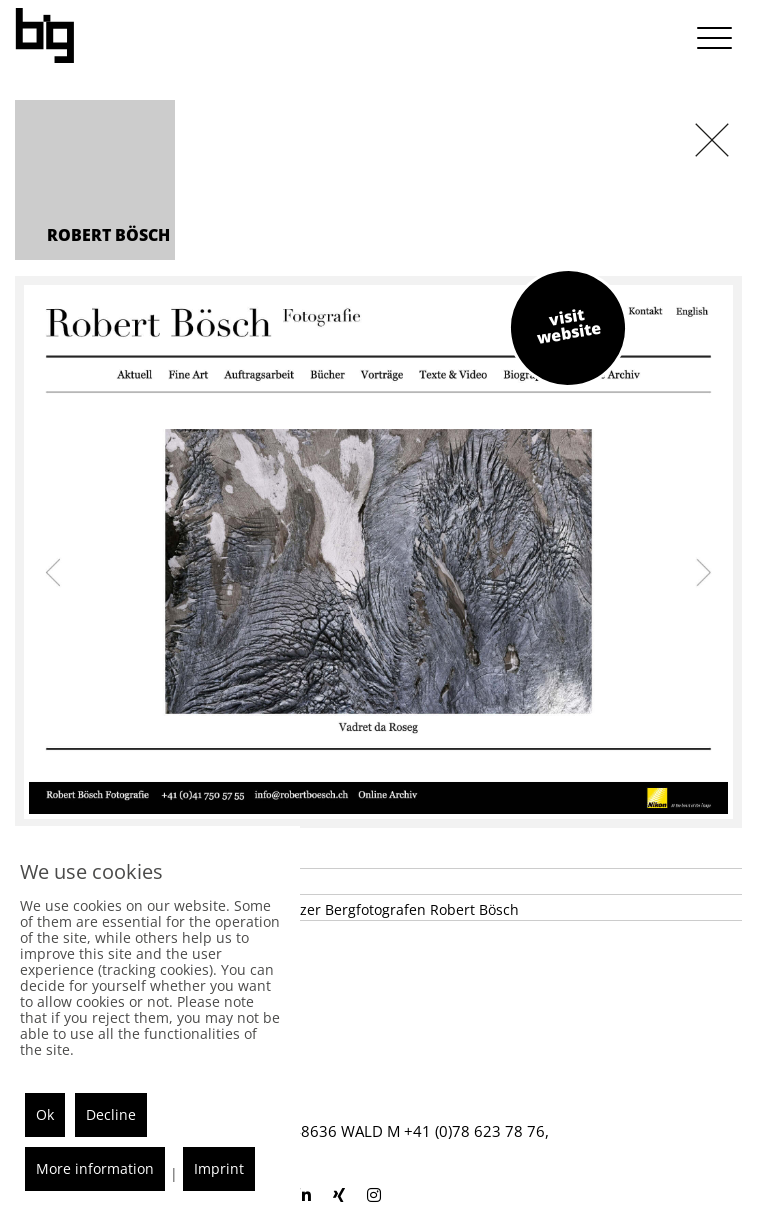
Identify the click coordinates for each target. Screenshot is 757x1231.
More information (95, 1168)
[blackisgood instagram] (374, 1195)
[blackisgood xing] (339, 1195)
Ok (45, 1114)
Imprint (219, 1168)
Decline (111, 1114)
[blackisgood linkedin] (304, 1195)
